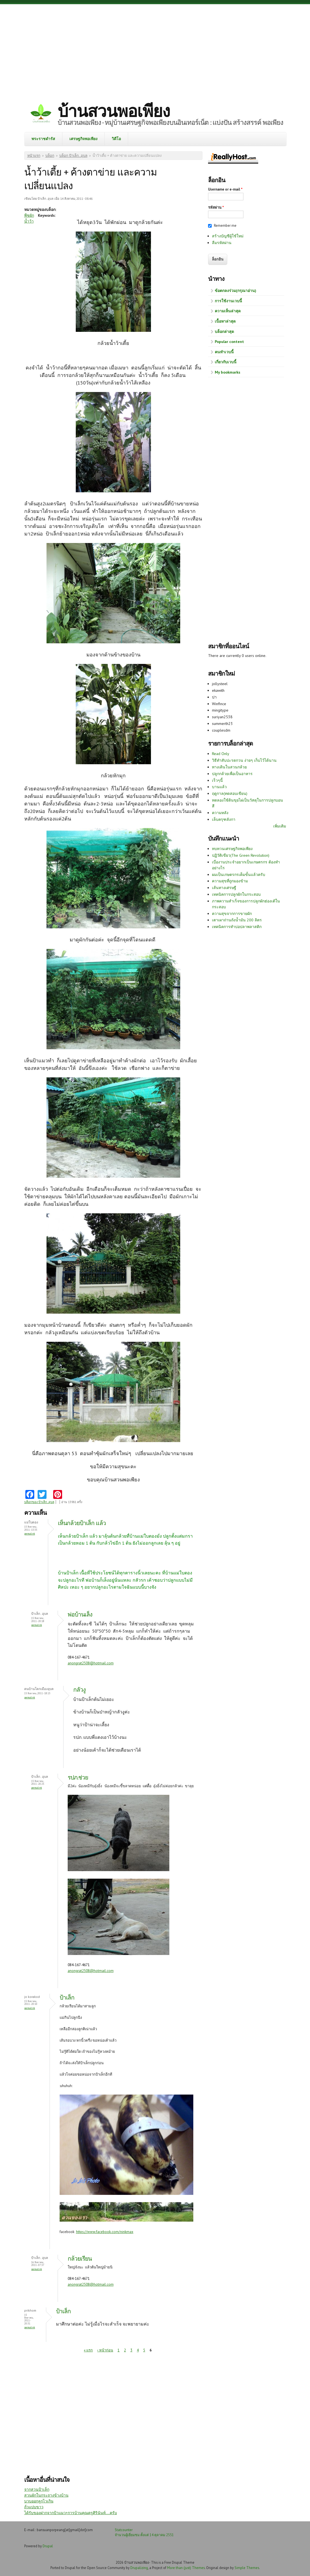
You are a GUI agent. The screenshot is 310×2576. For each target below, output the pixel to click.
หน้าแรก (33, 155)
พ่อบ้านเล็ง (80, 1614)
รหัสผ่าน (216, 207)
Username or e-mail (225, 189)
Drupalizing (139, 2567)
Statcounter (124, 2530)
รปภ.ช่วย (78, 1777)
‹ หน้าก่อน (105, 2350)
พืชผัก (29, 215)
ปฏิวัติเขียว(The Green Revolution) (240, 855)
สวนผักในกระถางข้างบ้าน (46, 2495)
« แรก (88, 2350)
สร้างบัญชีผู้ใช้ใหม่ (227, 235)
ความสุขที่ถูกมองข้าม (230, 880)
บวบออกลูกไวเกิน (38, 2501)
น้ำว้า (29, 221)
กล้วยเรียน (80, 2258)
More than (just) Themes (186, 2567)
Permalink (29, 1533)
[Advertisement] (155, 49)
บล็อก (49, 155)
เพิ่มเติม (279, 826)
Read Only (220, 753)
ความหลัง (220, 812)
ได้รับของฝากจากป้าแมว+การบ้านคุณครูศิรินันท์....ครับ (70, 2512)
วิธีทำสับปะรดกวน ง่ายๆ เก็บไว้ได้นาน (244, 760)
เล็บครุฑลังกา (223, 819)
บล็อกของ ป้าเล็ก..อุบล (39, 1502)
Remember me (225, 225)
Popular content (229, 341)
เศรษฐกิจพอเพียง (83, 138)
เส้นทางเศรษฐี (224, 887)
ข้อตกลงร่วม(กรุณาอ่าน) (235, 290)
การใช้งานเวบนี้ (228, 300)
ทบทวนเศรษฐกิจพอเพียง (232, 848)
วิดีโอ (116, 138)
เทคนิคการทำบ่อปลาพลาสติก (237, 926)
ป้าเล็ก (67, 1997)
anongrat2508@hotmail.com (91, 1663)
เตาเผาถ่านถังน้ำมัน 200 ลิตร (237, 919)
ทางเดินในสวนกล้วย (229, 767)
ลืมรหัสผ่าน (221, 242)
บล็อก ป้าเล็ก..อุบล (73, 155)
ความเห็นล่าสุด (228, 310)
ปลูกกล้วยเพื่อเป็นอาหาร (232, 773)
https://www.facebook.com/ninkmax (104, 2231)
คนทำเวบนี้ (224, 351)
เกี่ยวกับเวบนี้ (225, 361)
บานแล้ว (219, 786)
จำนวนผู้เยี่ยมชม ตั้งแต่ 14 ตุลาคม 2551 (144, 2535)
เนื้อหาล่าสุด (225, 321)
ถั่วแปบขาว (33, 2506)
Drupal (48, 2546)
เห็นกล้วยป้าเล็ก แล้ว (82, 1523)
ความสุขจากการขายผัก (232, 913)
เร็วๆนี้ (217, 780)
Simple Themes (247, 2567)
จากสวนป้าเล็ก (36, 2489)
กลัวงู (79, 1689)
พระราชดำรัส (43, 138)
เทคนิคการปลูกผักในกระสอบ (236, 894)
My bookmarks (227, 372)
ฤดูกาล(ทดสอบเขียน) (229, 793)
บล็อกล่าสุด (224, 331)
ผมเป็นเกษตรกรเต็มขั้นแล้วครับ (238, 874)
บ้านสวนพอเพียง (114, 111)
